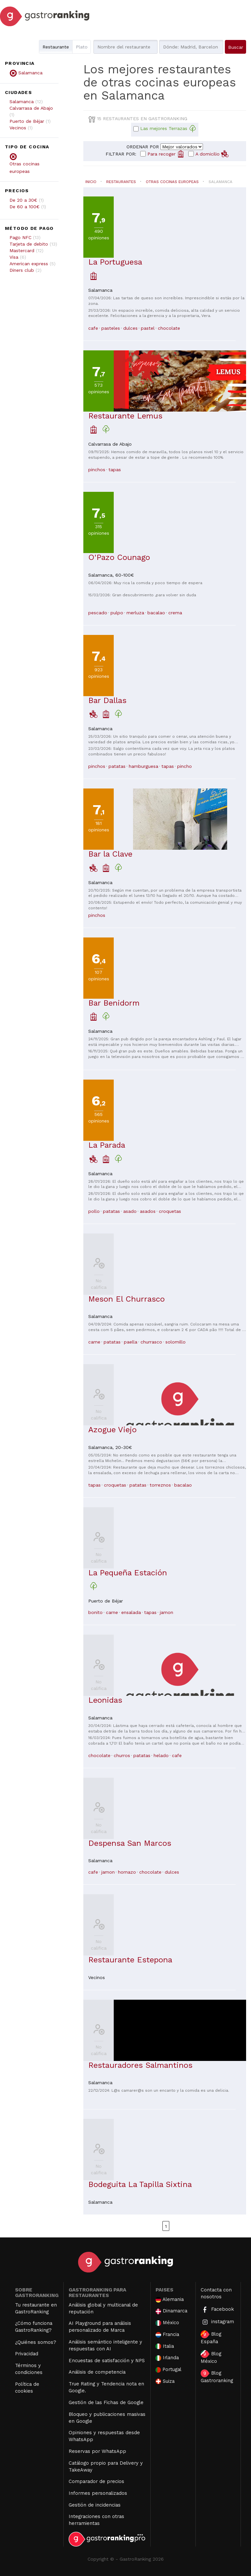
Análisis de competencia (97, 2372)
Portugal (169, 2369)
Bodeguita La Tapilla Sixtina (140, 2184)
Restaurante (55, 46)
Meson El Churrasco (126, 1299)
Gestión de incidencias (95, 2505)
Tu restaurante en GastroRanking (36, 2308)
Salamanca (21, 101)
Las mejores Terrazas (168, 128)
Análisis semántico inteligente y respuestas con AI (105, 2345)
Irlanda (167, 2358)
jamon (166, 1612)
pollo (94, 1211)
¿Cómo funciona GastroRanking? (33, 2326)
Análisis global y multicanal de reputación (103, 2308)
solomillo (175, 1341)
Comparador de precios (96, 2481)
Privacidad (26, 2354)
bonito (95, 1612)
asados (148, 1211)
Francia (167, 2334)
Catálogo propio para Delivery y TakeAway (106, 2466)
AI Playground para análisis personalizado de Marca (100, 2326)
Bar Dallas (107, 700)
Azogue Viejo (112, 1429)
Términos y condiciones (28, 2369)
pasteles (110, 328)
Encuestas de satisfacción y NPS (107, 2360)
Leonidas (105, 1700)
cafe (93, 328)
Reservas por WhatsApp (97, 2451)
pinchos (96, 469)
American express (28, 263)
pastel (148, 328)
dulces (130, 328)
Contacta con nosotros (216, 2293)
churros (122, 1755)
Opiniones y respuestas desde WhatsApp (104, 2436)
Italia (165, 2346)
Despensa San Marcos (129, 1843)
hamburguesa (143, 766)
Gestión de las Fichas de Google (106, 2402)
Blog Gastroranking (217, 2376)
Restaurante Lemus (125, 415)
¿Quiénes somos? (35, 2342)
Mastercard (21, 250)
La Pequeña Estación (127, 1572)
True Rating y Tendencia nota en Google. (106, 2387)
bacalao (156, 612)
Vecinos (17, 127)
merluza (135, 612)
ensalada (131, 1612)
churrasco (151, 1341)
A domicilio (211, 153)
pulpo (116, 612)
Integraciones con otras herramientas (96, 2519)
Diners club (21, 270)
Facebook (217, 2309)
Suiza (165, 2381)
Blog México (211, 2357)
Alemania (170, 2299)
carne (94, 1341)
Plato (82, 46)
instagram (217, 2322)
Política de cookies (27, 2387)
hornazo (127, 1872)
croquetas (170, 1211)
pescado (97, 612)
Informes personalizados (98, 2493)
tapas (115, 469)
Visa (13, 257)
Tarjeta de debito (28, 244)
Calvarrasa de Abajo (31, 108)
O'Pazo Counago (119, 557)
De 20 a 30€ (23, 200)
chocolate (169, 328)
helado (161, 1755)
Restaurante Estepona (130, 1959)
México (167, 2323)
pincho (184, 766)
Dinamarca (172, 2311)
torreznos (160, 1485)
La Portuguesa (115, 262)
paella (130, 1341)
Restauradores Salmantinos (140, 2065)
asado (130, 1211)
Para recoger (165, 153)
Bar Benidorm (114, 1003)
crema (175, 612)
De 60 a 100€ (24, 206)
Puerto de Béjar (26, 121)
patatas (117, 766)
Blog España (211, 2337)
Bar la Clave (110, 854)
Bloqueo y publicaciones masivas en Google (107, 2417)
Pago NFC (20, 237)
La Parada (106, 1145)
